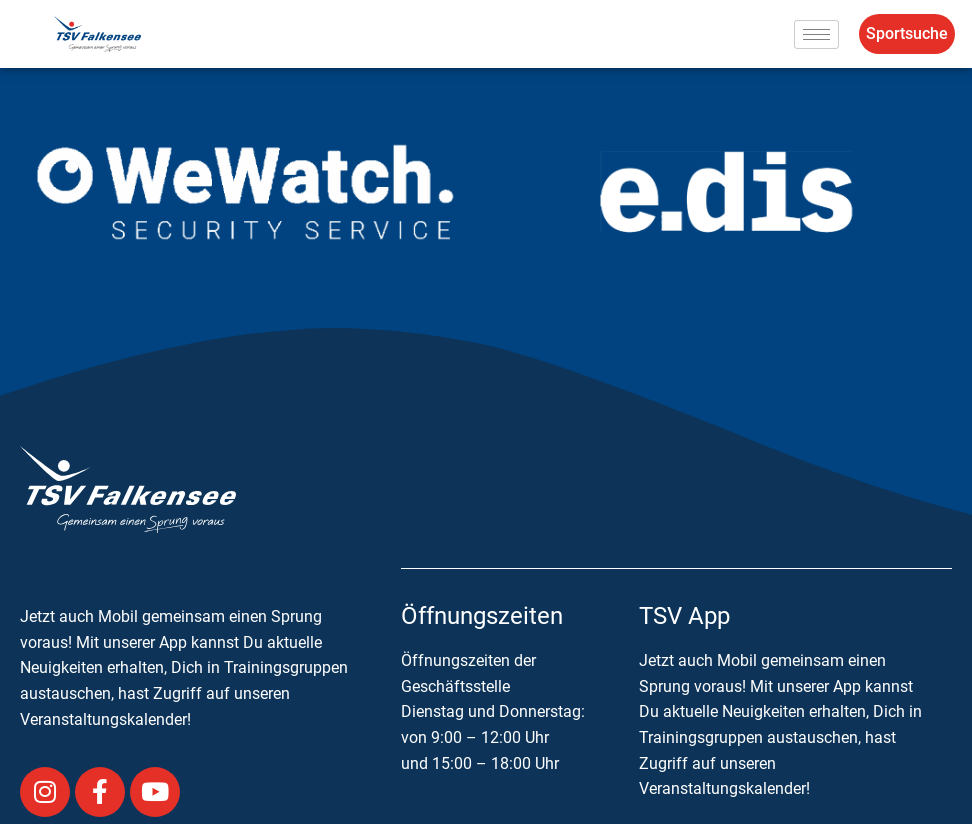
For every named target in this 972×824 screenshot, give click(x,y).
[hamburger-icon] (816, 34)
